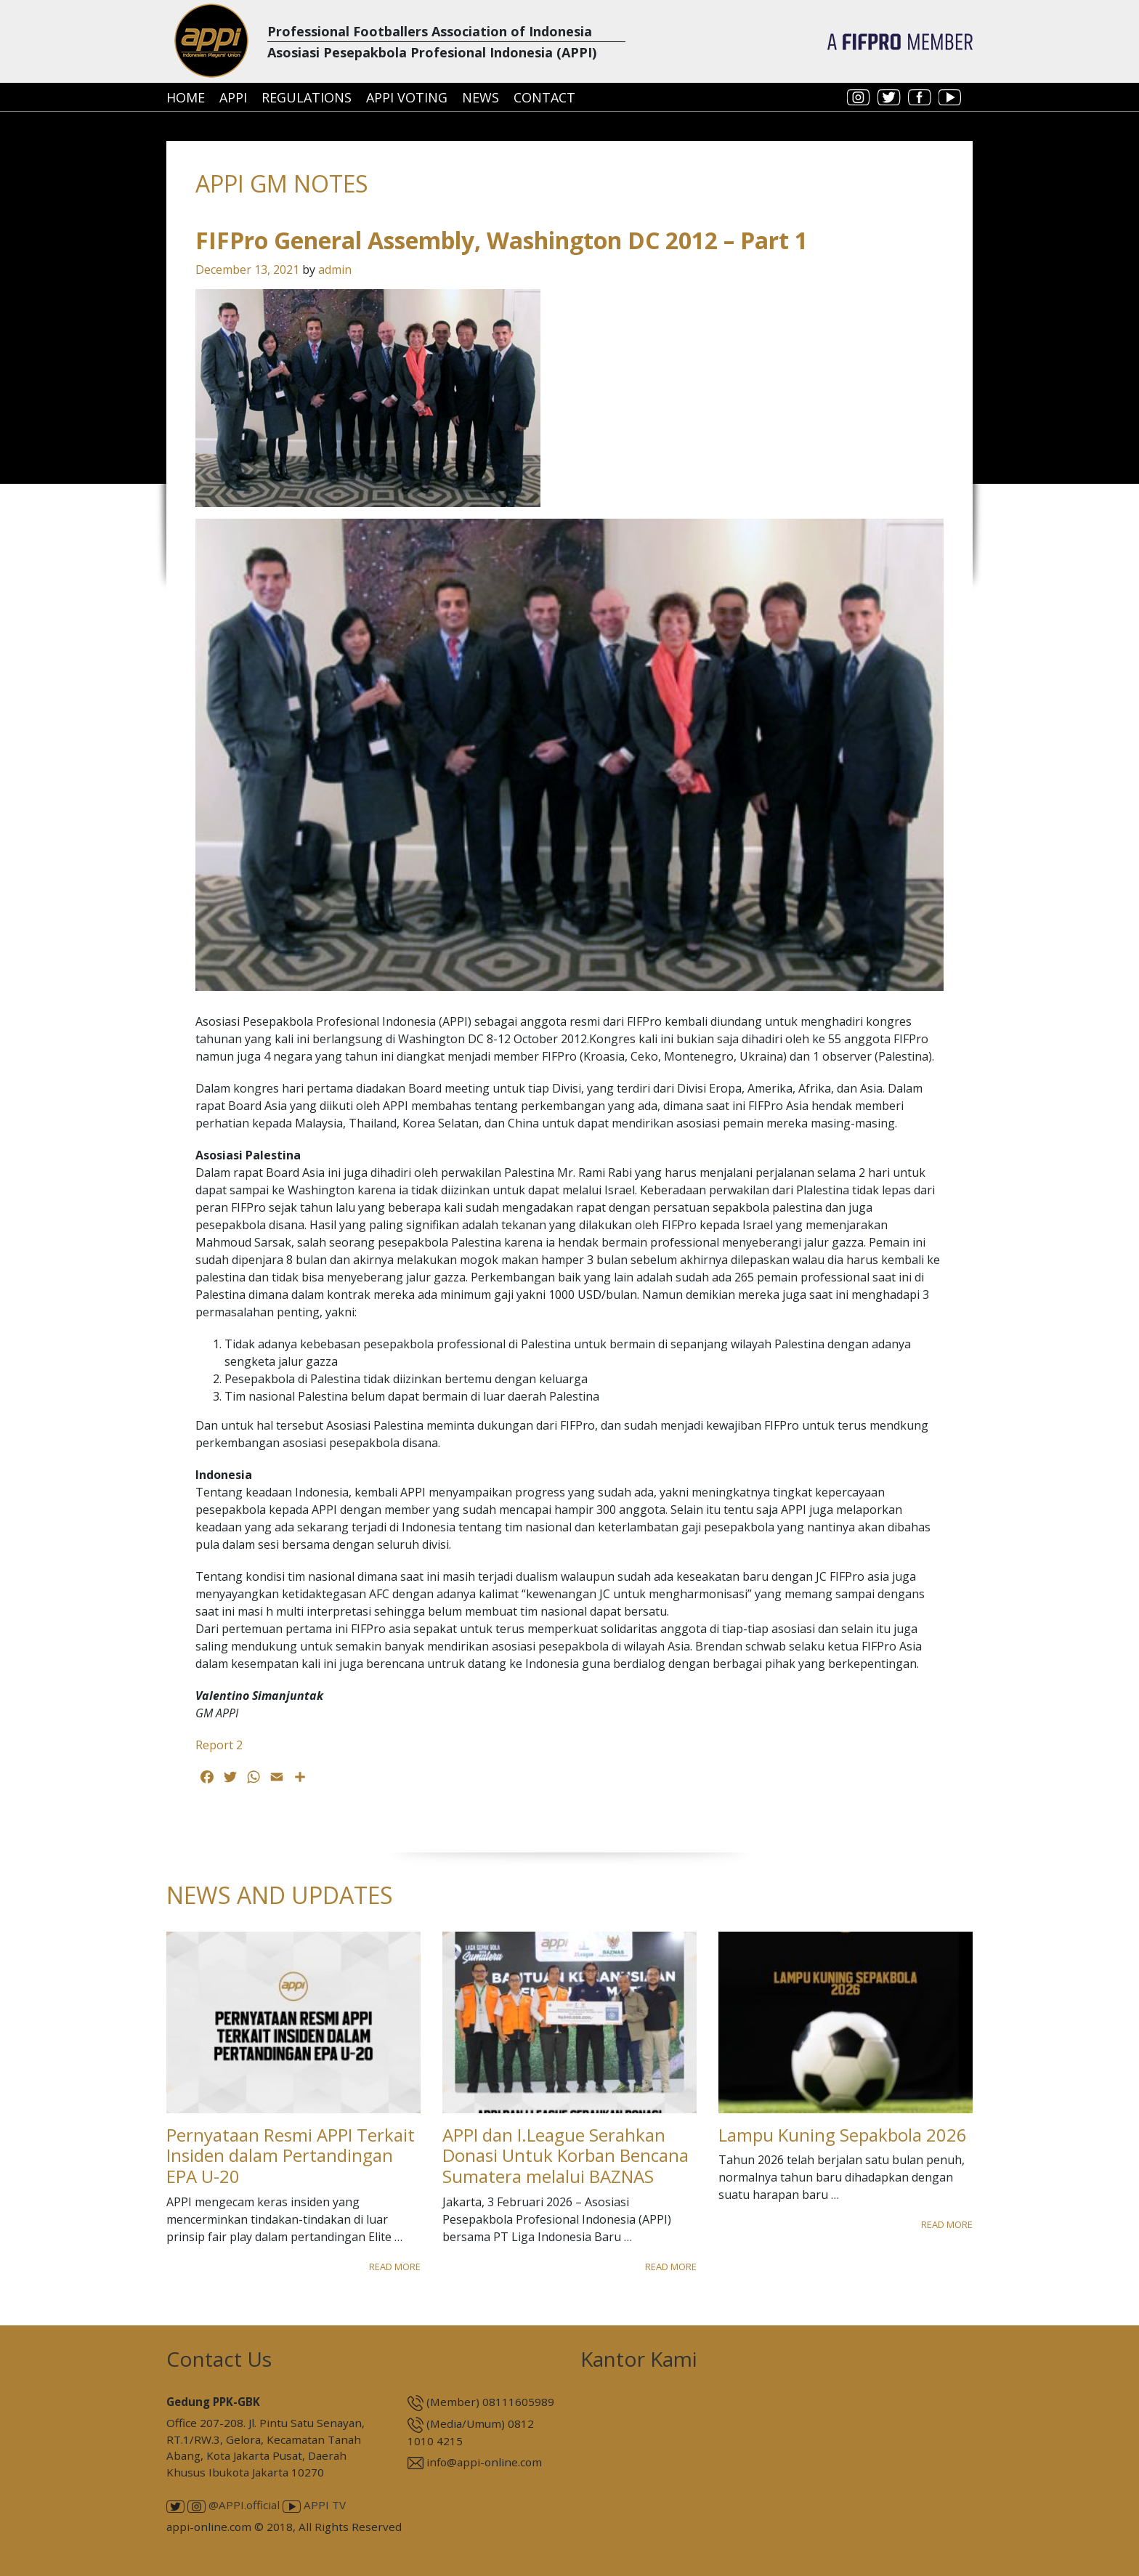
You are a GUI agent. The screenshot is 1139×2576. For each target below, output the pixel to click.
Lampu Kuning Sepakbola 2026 (842, 2135)
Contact (544, 97)
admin (335, 270)
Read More (395, 2266)
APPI (233, 97)
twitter (889, 97)
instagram (858, 97)
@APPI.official (233, 2505)
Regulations (307, 97)
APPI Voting (406, 97)
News (480, 97)
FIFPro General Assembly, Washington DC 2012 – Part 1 (501, 240)
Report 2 (219, 1745)
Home (185, 97)
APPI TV (314, 2505)
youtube (950, 97)
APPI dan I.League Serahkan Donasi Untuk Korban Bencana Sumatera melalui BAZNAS (565, 2156)
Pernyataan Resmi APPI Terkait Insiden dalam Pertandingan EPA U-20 (290, 2156)
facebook (919, 97)
